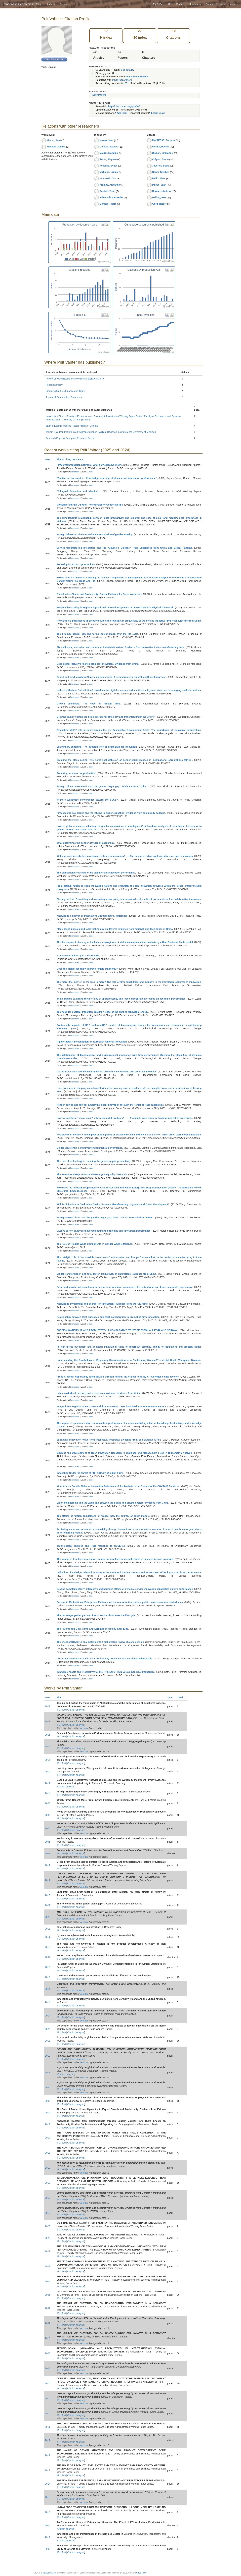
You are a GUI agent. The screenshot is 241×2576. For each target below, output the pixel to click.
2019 (47, 2124)
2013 (47, 1895)
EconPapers (99, 94)
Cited (181, 1697)
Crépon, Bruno (160, 159)
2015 (47, 1760)
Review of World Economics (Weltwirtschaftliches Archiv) (75, 378)
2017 (47, 2072)
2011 (47, 1783)
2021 (47, 1721)
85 (126, 83)
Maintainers (195, 4)
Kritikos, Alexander (110, 184)
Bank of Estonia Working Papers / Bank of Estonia (72, 425)
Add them (121, 113)
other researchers (122, 80)
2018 (47, 2040)
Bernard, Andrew (161, 191)
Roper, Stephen (108, 159)
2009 (47, 1853)
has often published (137, 76)
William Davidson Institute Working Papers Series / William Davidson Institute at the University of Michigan (101, 432)
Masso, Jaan (54, 140)
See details (127, 70)
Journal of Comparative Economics (64, 397)
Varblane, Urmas (108, 172)
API (169, 4)
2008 (47, 2101)
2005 (47, 1803)
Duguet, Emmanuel (162, 153)
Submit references (215, 4)
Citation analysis (75, 1709)
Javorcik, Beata (160, 165)
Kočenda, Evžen (108, 165)
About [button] (234, 4)
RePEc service (49, 2573)
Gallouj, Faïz (159, 197)
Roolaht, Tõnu (107, 191)
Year (49, 459)
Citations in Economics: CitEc (22, 4)
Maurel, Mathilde (108, 153)
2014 (47, 1771)
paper (91, 472)
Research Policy (54, 384)
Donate (180, 4)
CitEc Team (141, 2573)
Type (171, 1697)
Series (63, 4)
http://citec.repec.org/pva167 (124, 106)
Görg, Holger (159, 203)
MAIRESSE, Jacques (163, 140)
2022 (47, 1706)
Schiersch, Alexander (111, 197)
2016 (47, 1734)
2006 (47, 1828)
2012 (47, 1746)
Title (60, 1697)
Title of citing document (71, 459)
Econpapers (74, 472)
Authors (51, 4)
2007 (47, 1957)
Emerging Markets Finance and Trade (65, 391)
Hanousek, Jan (107, 178)
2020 (47, 1917)
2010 (47, 2338)
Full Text (61, 1709)
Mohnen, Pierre (107, 203)
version (84, 1728)
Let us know (158, 113)
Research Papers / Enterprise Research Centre (70, 438)
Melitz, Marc (158, 178)
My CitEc (158, 4)
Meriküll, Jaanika (56, 146)
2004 (47, 2281)
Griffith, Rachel (160, 146)
